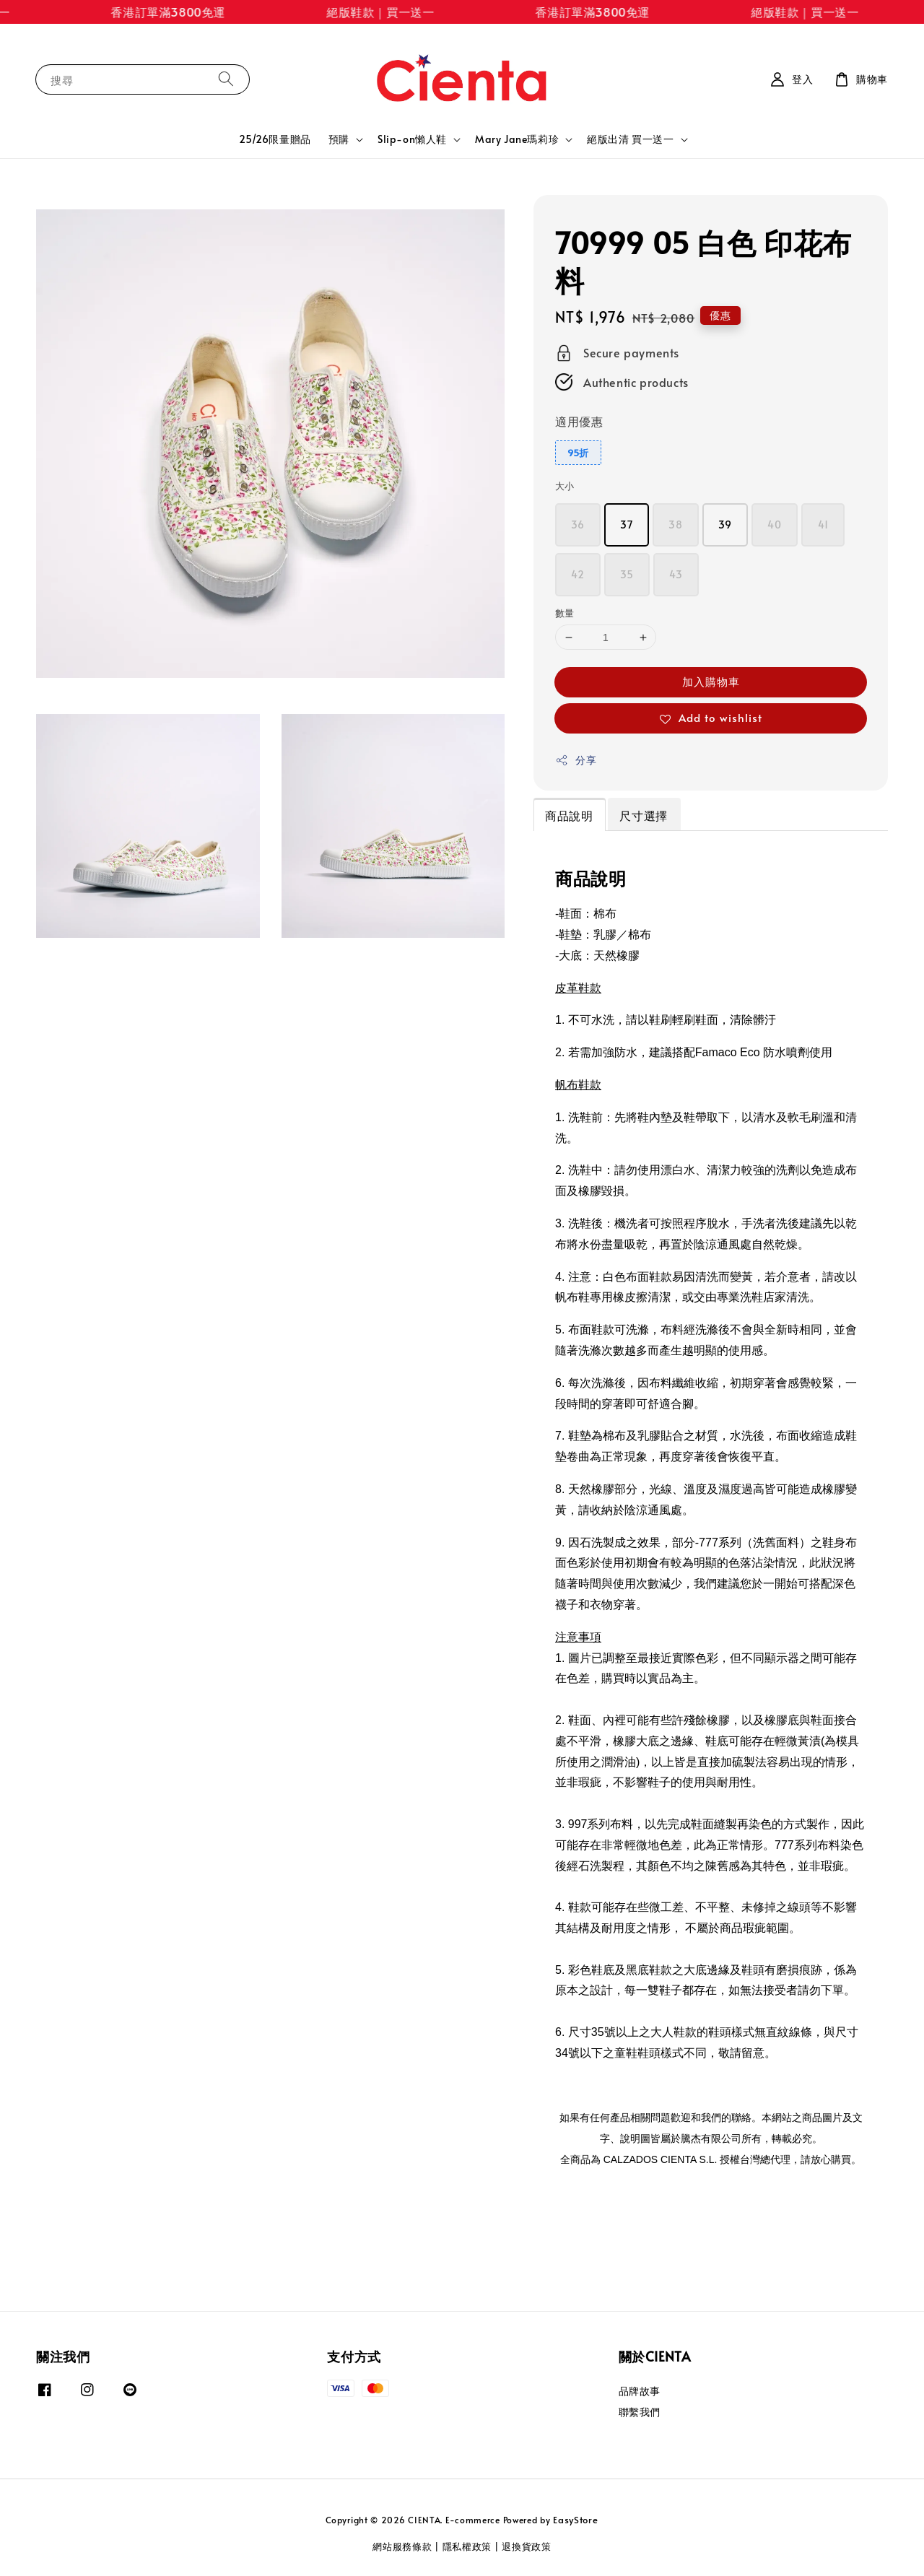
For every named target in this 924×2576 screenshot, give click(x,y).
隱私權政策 (467, 2546)
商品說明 (569, 815)
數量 (565, 612)
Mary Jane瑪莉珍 (517, 139)
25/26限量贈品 (274, 139)
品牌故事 (640, 2391)
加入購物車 (711, 681)
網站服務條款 (402, 2546)
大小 (565, 485)
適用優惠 (579, 421)
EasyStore (575, 2519)
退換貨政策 (527, 2546)
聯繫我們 (640, 2412)
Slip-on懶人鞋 (412, 139)
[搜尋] (226, 79)
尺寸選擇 (643, 815)
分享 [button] (575, 760)
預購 (338, 139)
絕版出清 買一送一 (630, 139)
